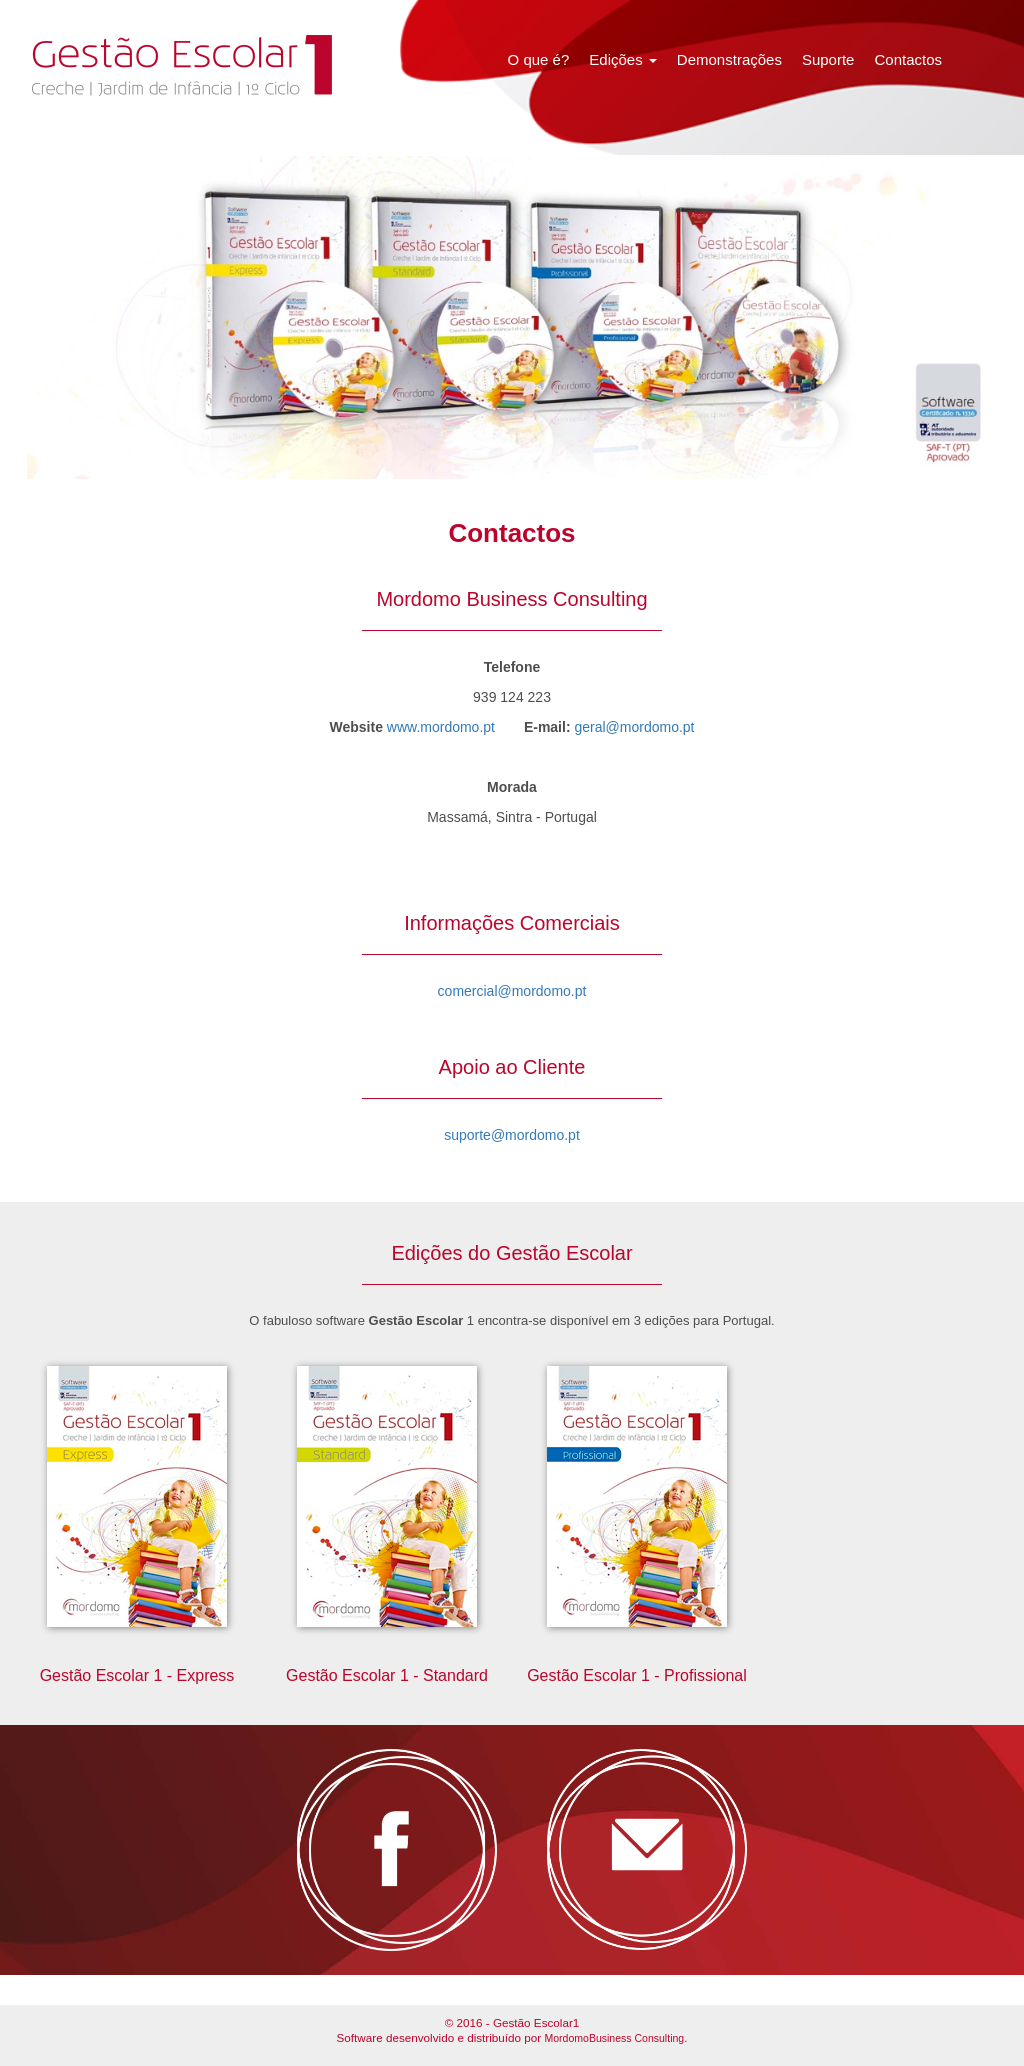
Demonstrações (729, 59)
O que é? (539, 59)
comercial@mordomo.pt (512, 991)
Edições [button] (623, 59)
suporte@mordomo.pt (512, 1135)
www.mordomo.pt (441, 727)
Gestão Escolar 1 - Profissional (637, 1675)
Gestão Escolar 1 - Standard (387, 1675)
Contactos (908, 59)
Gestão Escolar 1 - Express (137, 1675)
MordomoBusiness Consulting (614, 2038)
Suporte (828, 59)
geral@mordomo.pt (634, 727)
